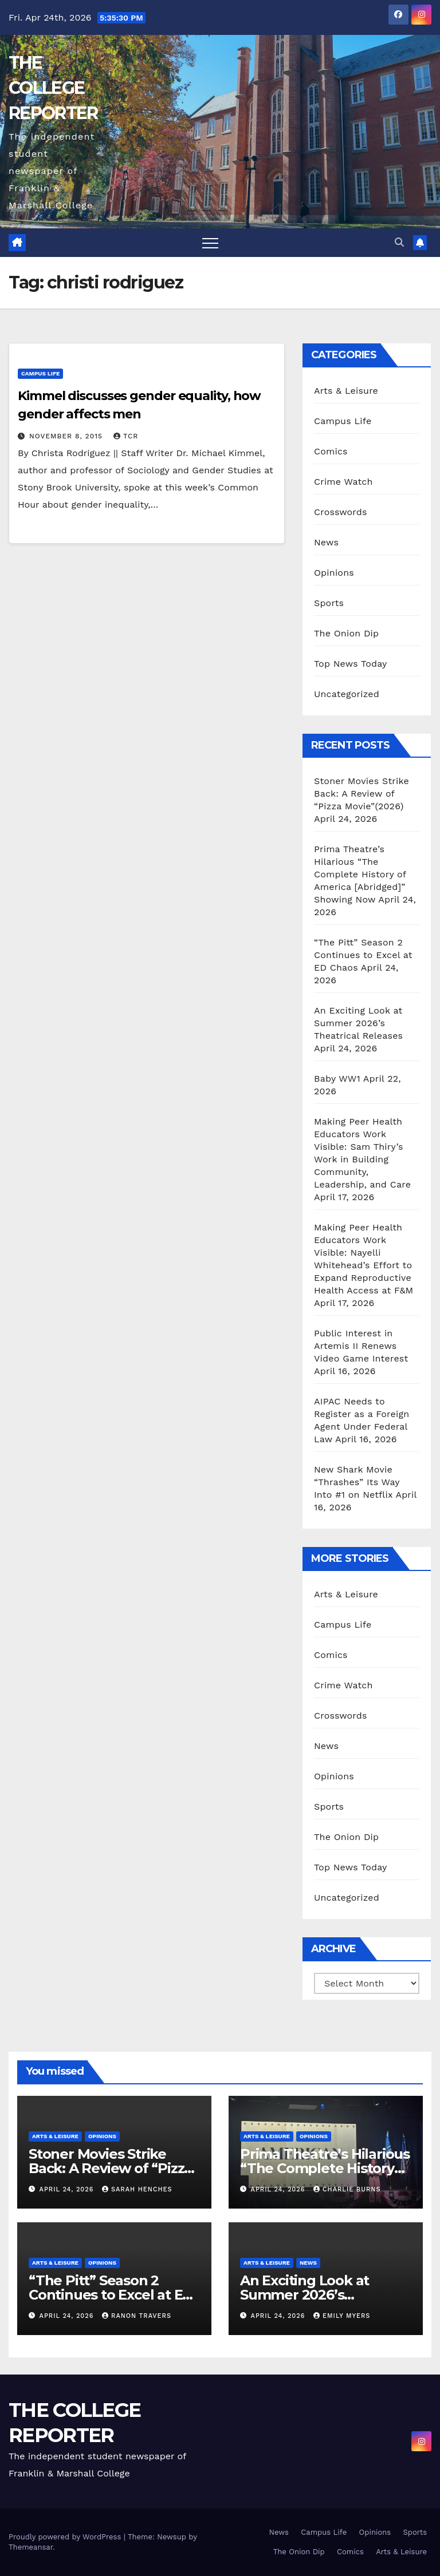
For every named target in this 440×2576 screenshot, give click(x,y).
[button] (399, 242)
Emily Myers (341, 2316)
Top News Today (350, 663)
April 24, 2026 (68, 2189)
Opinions (334, 572)
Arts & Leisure (346, 390)
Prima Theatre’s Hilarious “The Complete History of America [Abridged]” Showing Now (360, 874)
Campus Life (40, 373)
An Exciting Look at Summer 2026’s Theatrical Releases (358, 1023)
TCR (125, 436)
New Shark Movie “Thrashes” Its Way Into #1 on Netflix (356, 1482)
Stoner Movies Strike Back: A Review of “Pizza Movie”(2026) (361, 793)
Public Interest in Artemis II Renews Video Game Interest (361, 1346)
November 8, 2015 (67, 436)
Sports (329, 602)
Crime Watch (343, 481)
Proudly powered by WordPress (66, 2537)
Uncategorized (346, 693)
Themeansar (31, 2547)
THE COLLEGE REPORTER (53, 88)
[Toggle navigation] (210, 242)
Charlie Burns (346, 2189)
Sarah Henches (137, 2189)
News (326, 542)
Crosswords (340, 512)
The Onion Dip (346, 633)
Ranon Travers (136, 2316)
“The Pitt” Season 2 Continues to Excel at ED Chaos (363, 955)
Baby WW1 (337, 1078)
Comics (331, 451)
